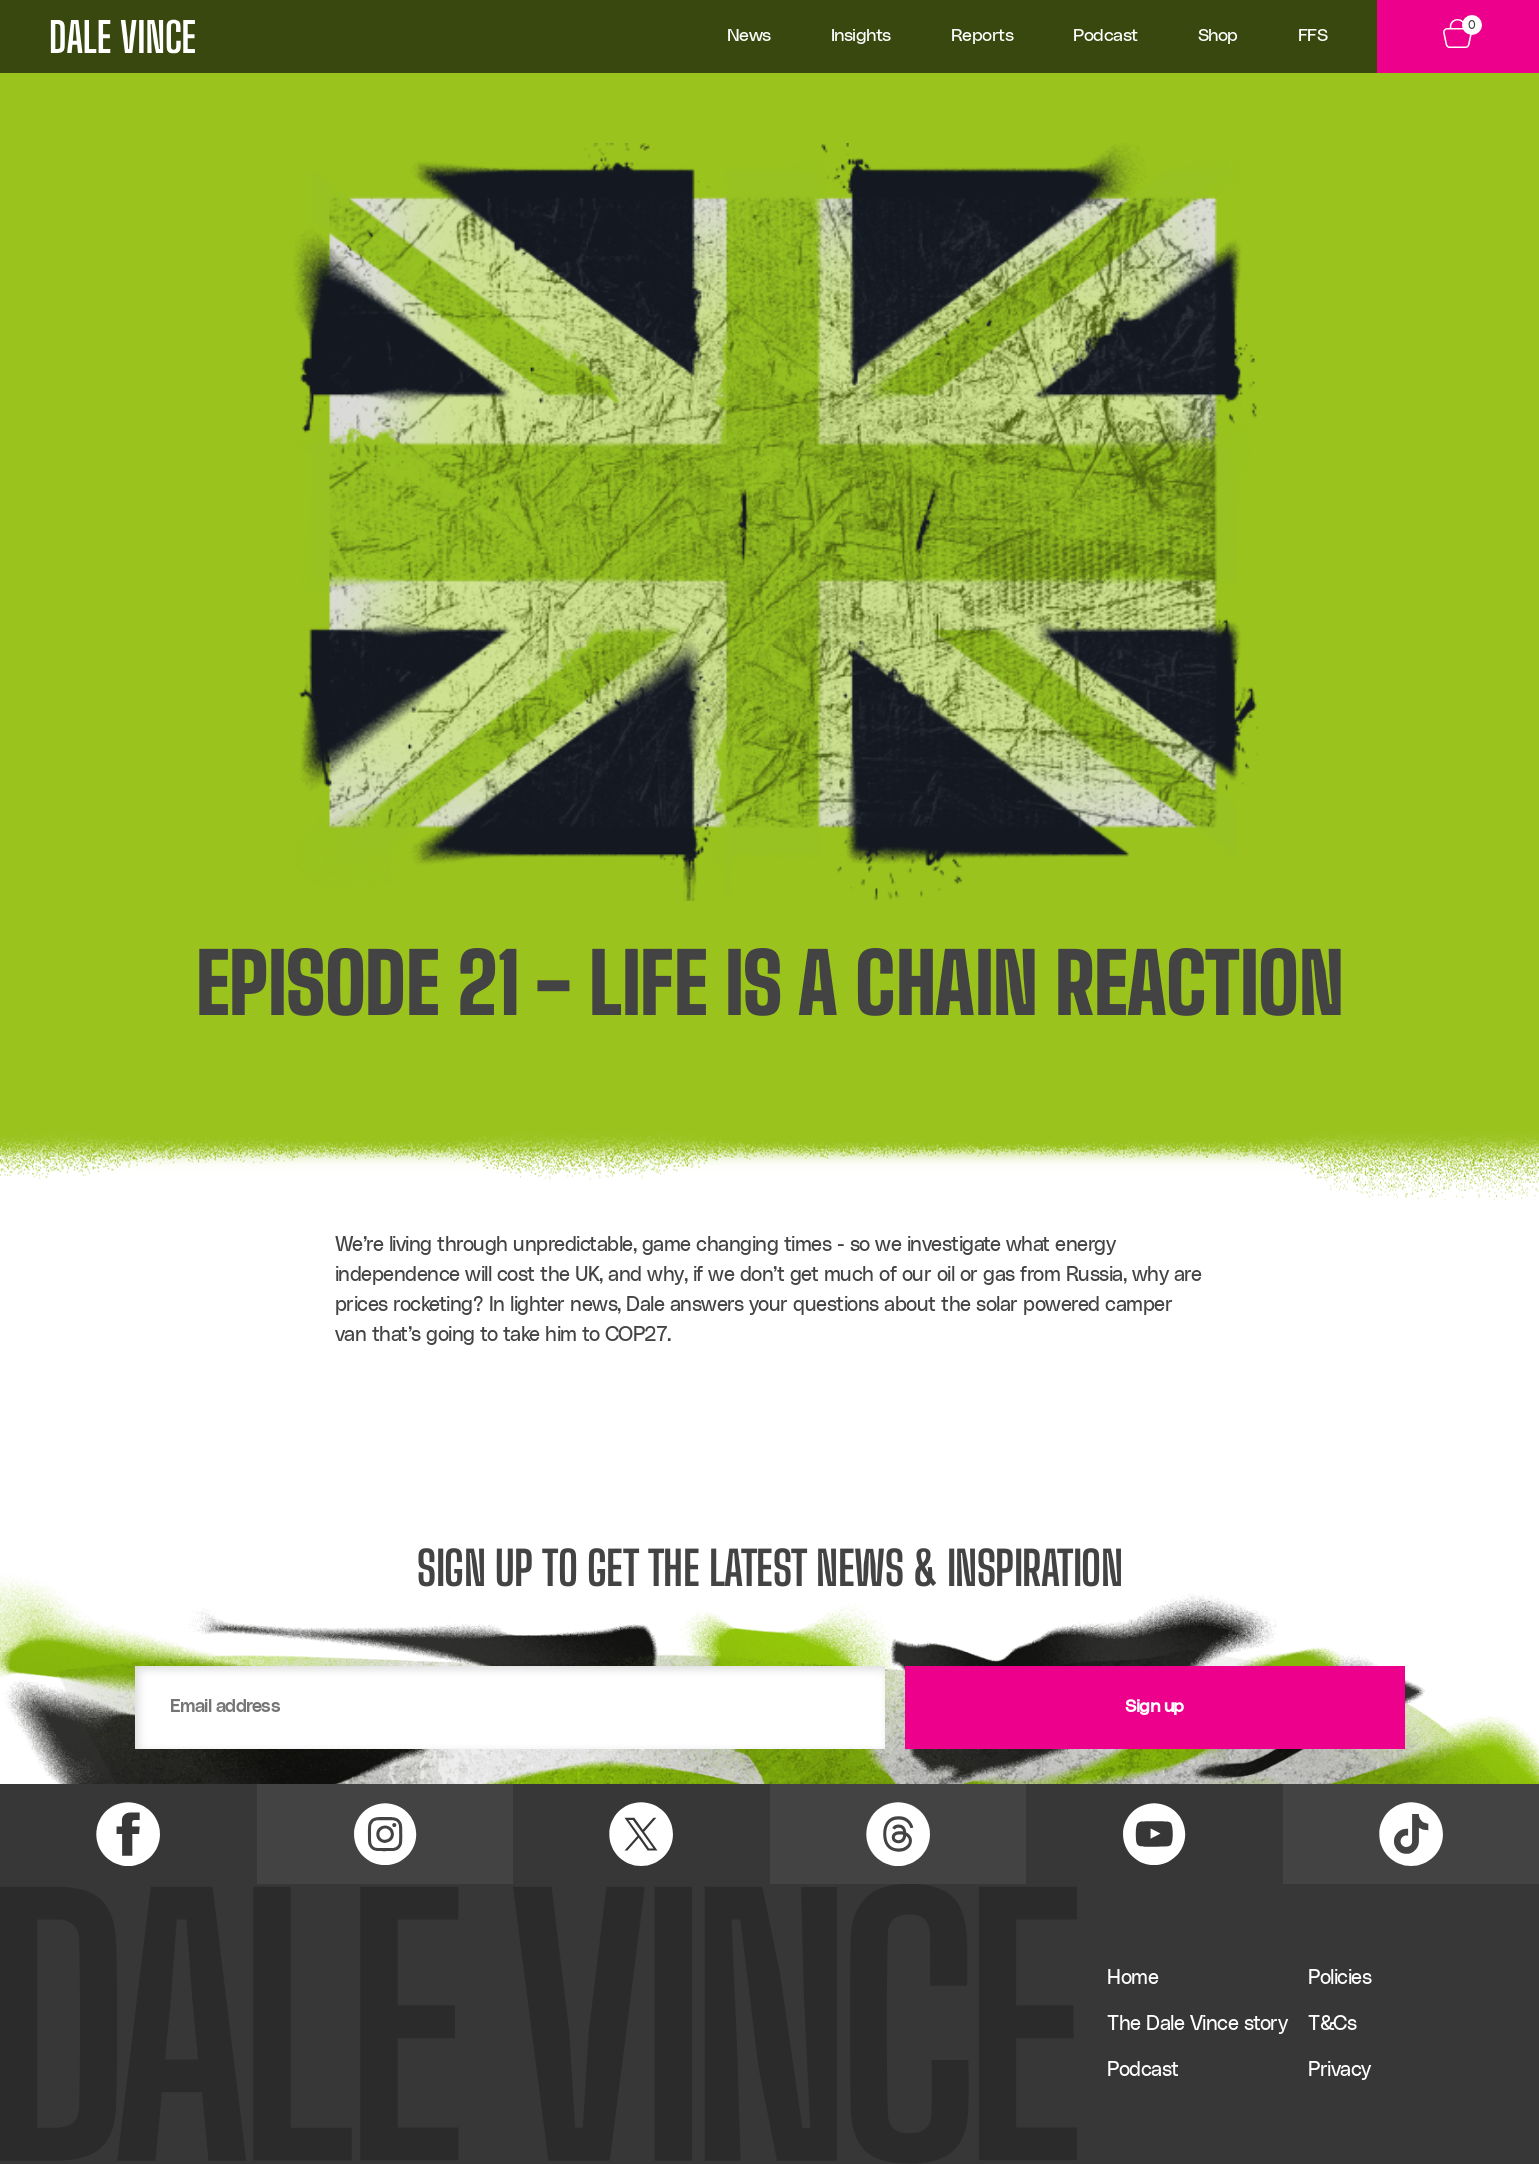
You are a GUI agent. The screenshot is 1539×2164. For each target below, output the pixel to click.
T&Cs (1332, 2024)
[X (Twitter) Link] (641, 1834)
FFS (1313, 36)
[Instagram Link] (385, 1834)
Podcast (1105, 36)
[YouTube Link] (1154, 1834)
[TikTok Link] (1411, 1834)
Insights (861, 36)
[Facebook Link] (128, 1834)
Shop (1218, 36)
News (749, 36)
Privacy (1339, 2070)
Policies (1339, 1978)
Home (1132, 1978)
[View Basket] (1458, 36)
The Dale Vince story (1197, 2024)
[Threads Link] (898, 1834)
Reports (982, 36)
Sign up (1154, 1707)
